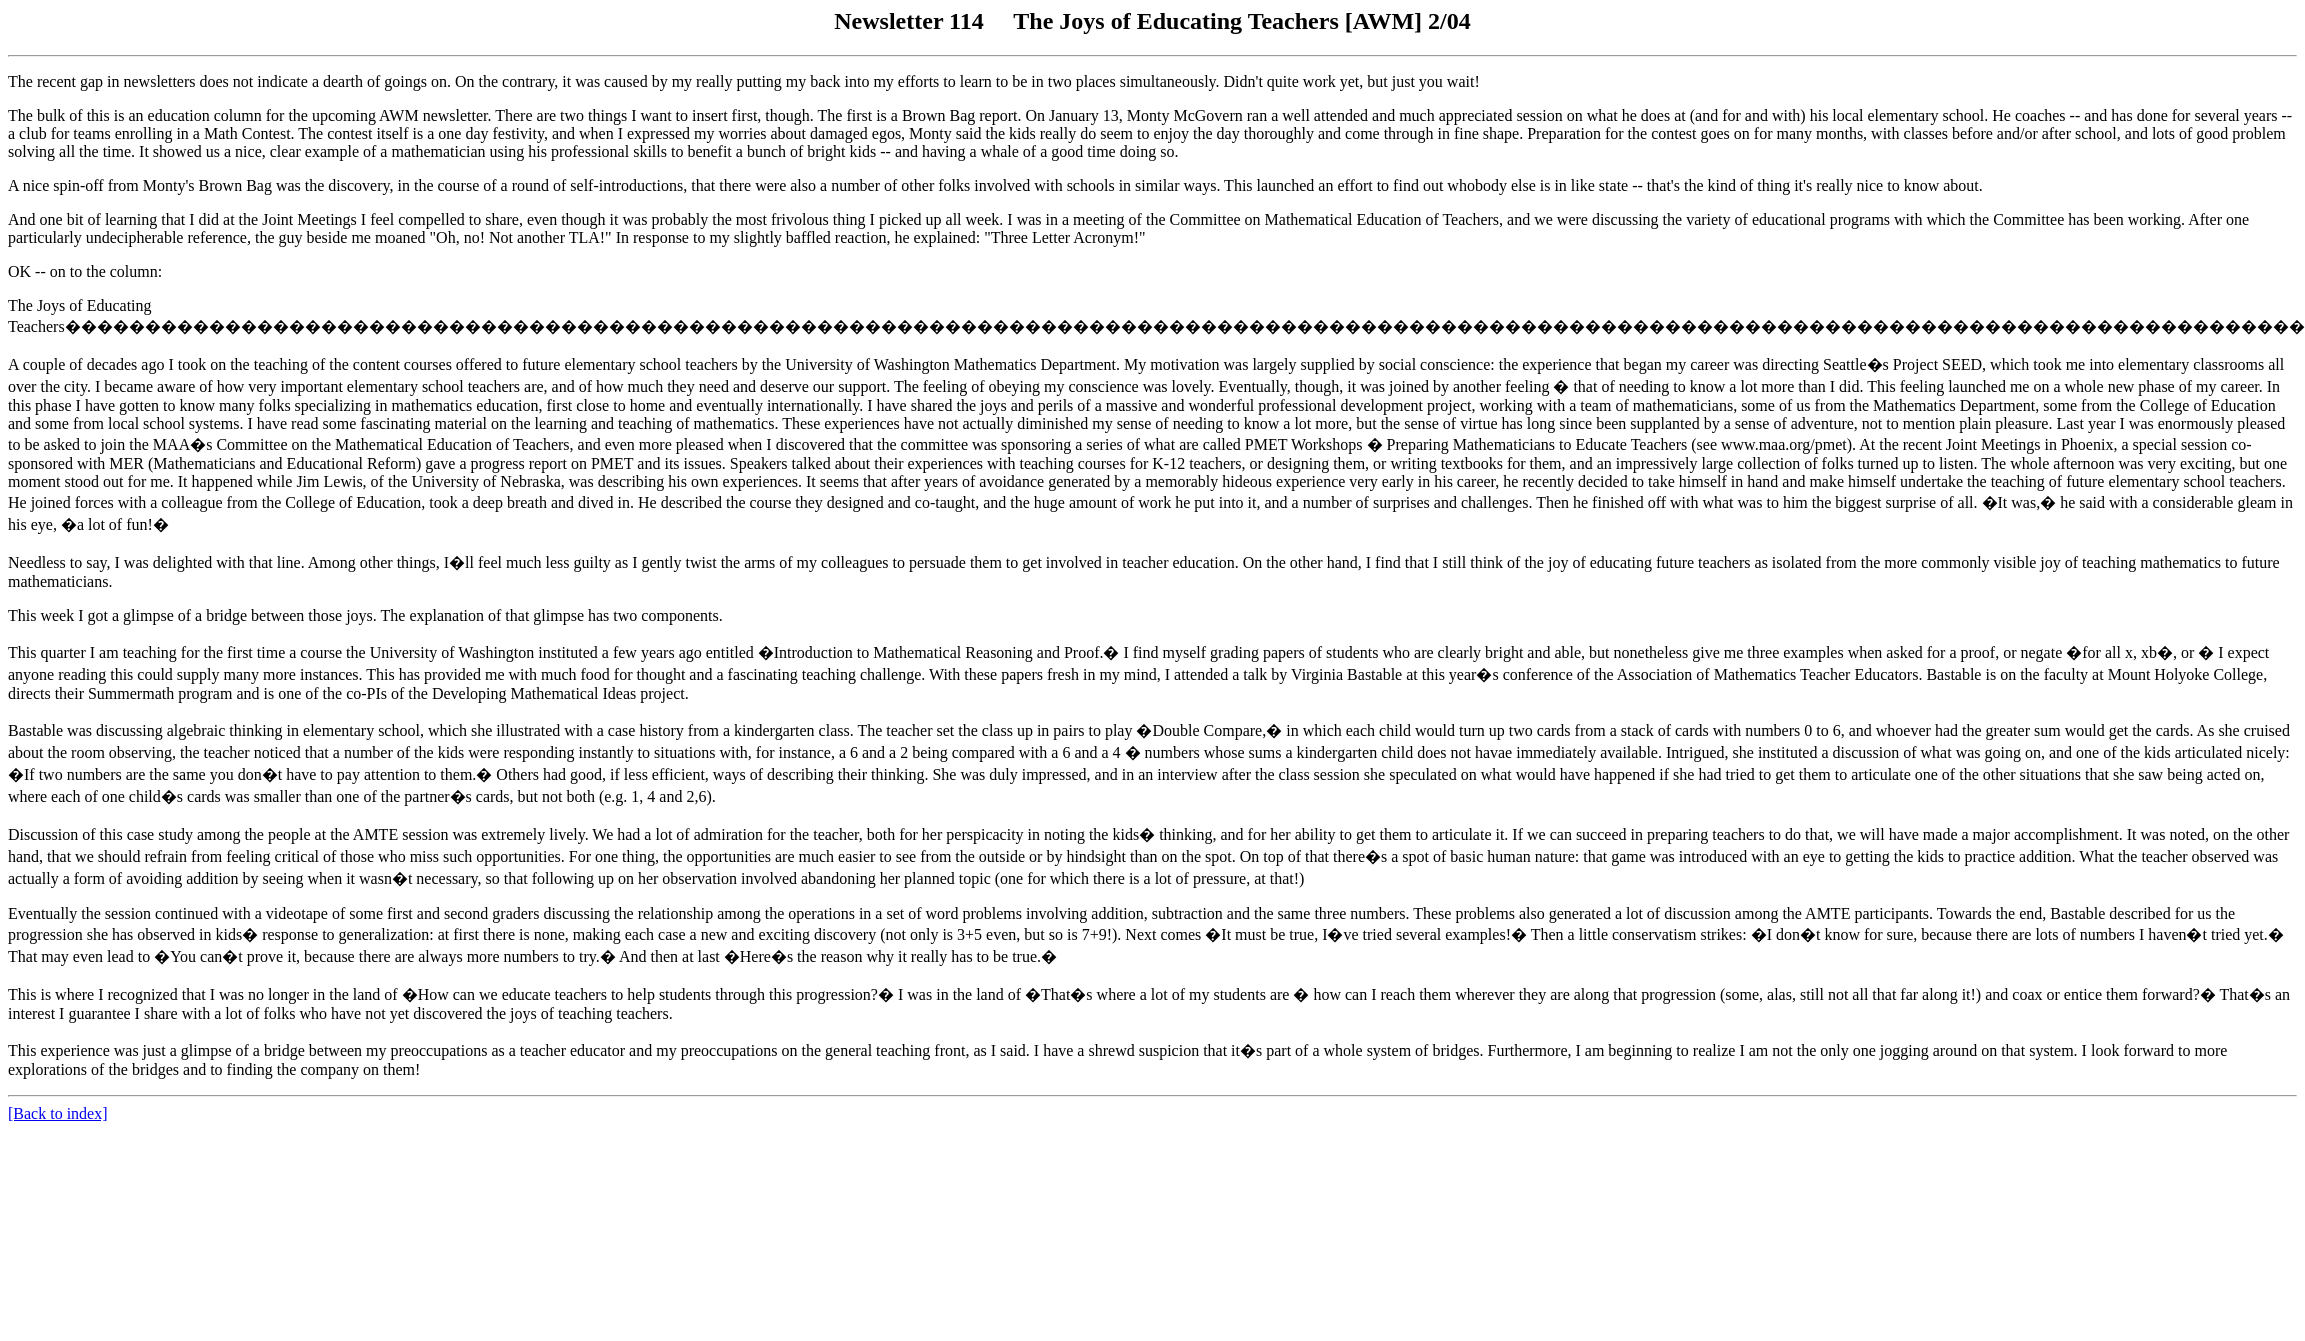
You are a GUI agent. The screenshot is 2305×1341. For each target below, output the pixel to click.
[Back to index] (58, 1113)
